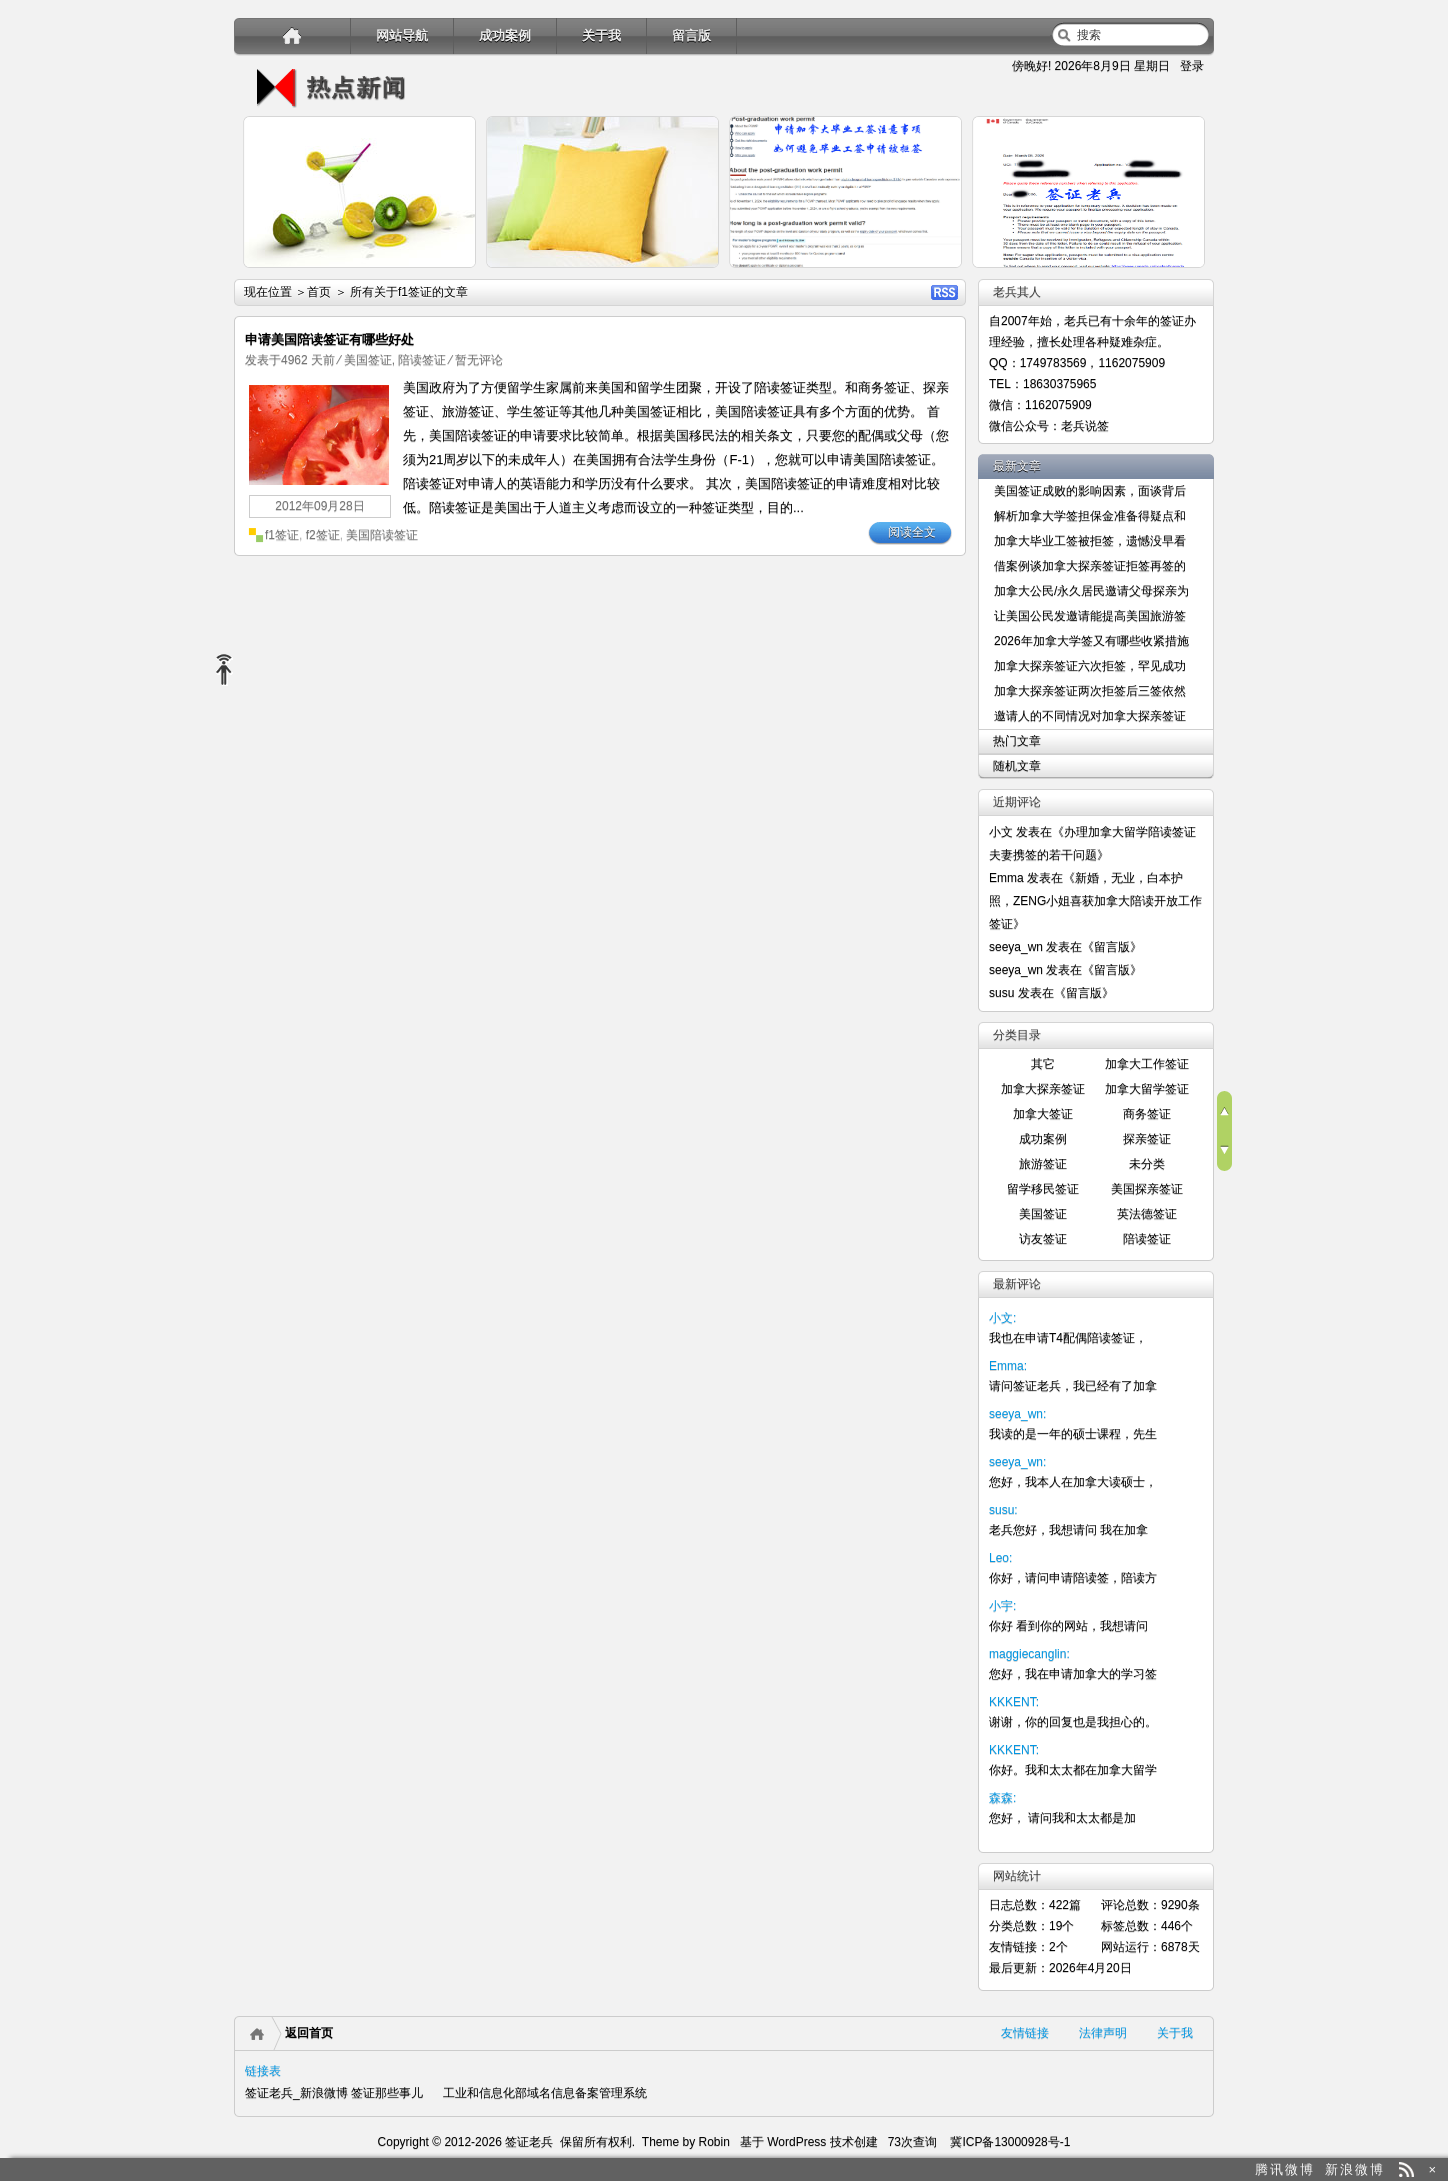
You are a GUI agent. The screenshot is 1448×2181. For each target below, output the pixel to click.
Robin (714, 2142)
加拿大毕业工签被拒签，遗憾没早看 (1090, 541)
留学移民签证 (1043, 1189)
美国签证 (368, 360)
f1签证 (282, 535)
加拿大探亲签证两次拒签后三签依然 (1090, 691)
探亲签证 (1147, 1139)
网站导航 (402, 35)
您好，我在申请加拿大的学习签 (1073, 1674)
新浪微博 (1355, 2169)
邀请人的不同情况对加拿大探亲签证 (1090, 716)
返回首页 (309, 2033)
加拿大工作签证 (1147, 1064)
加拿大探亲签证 (1043, 1089)
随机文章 (1017, 766)
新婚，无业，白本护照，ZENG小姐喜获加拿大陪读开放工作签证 (1095, 901)
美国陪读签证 (382, 535)
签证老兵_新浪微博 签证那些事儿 (334, 2093)
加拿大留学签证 (1147, 1089)
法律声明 (1103, 2033)
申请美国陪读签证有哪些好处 (329, 339)
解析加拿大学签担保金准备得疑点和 (1090, 516)
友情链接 (1025, 2033)
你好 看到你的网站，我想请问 (1068, 1626)
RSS (944, 292)
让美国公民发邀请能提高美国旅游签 (1090, 616)
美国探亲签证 (1147, 1189)
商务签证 (1147, 1114)
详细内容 (450, 276)
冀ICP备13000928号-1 (1010, 2142)
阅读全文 (912, 532)
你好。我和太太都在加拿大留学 (1073, 1770)
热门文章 (1017, 741)
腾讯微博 (1285, 2169)
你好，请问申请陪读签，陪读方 (1073, 1578)
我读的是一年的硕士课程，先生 (1073, 1434)
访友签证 (1043, 1239)
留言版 (691, 35)
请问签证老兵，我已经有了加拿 (1073, 1386)
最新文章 (1017, 466)
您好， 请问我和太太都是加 (1062, 1818)
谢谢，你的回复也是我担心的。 (1073, 1722)
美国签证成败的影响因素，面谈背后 (1090, 491)
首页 (319, 292)
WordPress (795, 2142)
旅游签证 (1043, 1164)
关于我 (601, 35)
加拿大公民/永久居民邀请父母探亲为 (1091, 591)
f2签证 (323, 535)
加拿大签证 (1043, 1114)
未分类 (1147, 1164)
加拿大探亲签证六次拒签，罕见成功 (1090, 666)
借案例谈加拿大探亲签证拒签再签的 (1090, 566)
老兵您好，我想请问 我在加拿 (1068, 1530)
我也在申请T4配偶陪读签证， (1068, 1338)
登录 (1192, 66)
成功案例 (505, 35)
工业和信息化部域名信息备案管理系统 (545, 2093)
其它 (1043, 1064)
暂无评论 (479, 360)
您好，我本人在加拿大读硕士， (1073, 1482)
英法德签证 (1147, 1214)
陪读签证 (422, 360)
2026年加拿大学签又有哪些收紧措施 (1091, 641)
